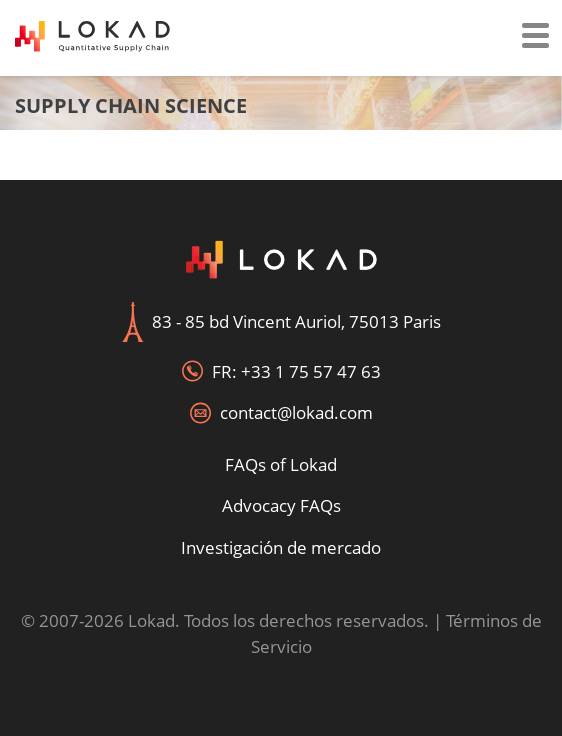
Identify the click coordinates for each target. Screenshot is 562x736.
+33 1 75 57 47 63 (311, 371)
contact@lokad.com (296, 412)
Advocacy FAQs (281, 505)
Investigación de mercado (281, 547)
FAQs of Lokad (281, 464)
